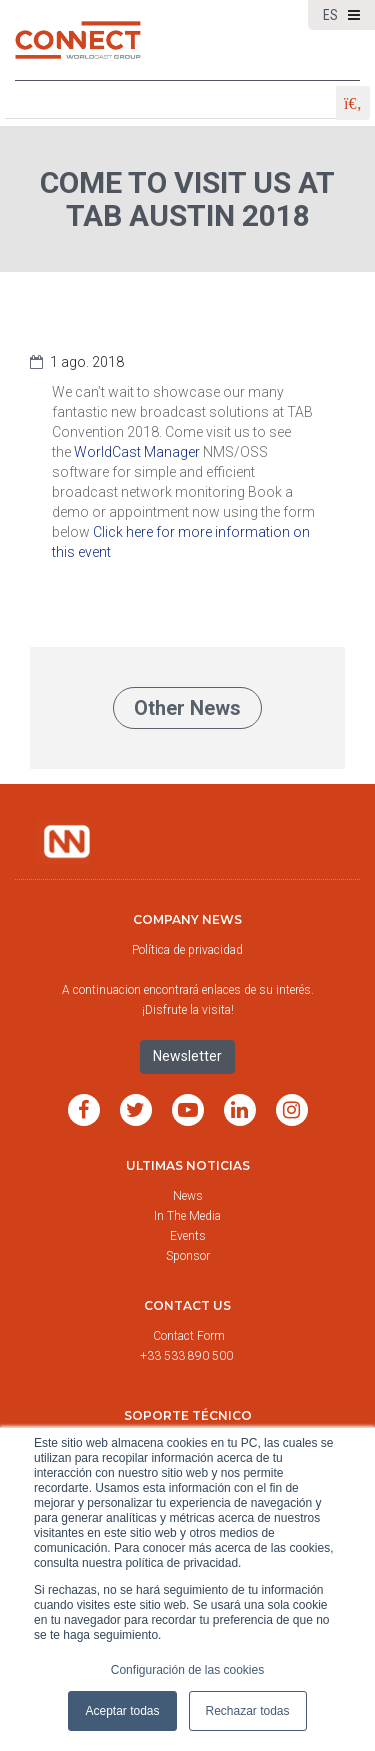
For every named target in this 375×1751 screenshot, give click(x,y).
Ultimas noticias (188, 1165)
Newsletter (187, 1056)
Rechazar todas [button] (248, 1711)
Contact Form (190, 1336)
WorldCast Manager (137, 452)
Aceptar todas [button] (122, 1711)
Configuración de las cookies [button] (187, 1670)
